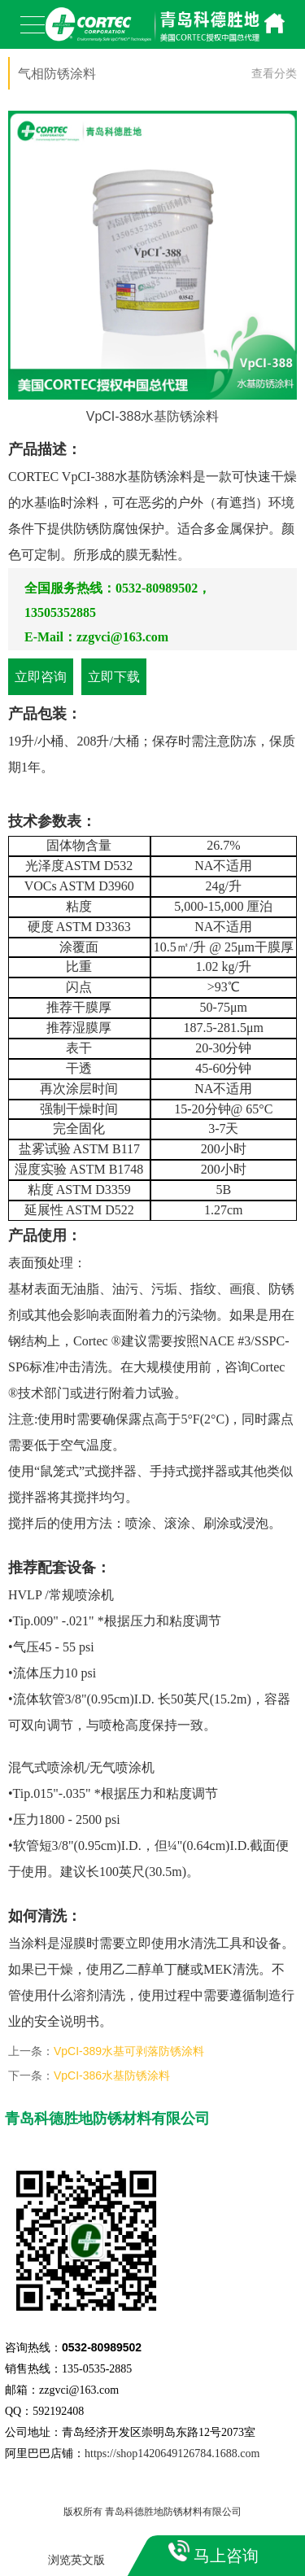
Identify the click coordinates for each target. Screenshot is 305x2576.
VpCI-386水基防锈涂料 (112, 2075)
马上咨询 (226, 2556)
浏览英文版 (76, 2559)
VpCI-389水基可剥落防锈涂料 (129, 2051)
